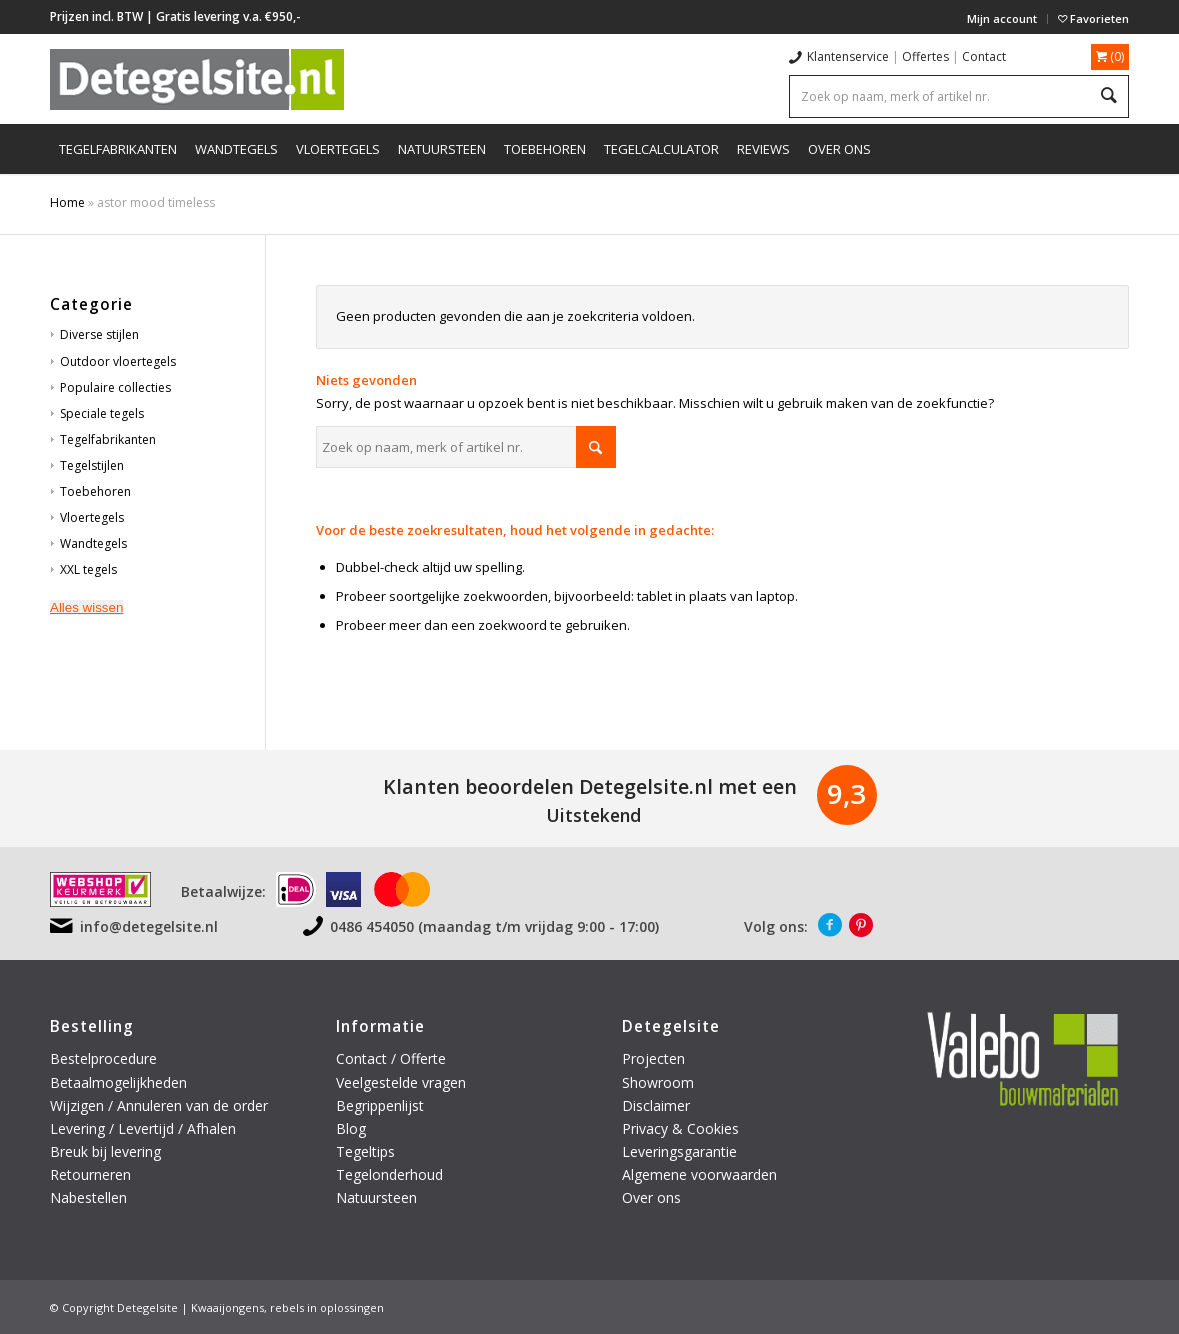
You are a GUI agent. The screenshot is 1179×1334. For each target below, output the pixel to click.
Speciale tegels (102, 413)
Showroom (658, 1082)
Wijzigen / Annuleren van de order (159, 1105)
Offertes (925, 56)
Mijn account (1002, 18)
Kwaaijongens (227, 1307)
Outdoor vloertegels (118, 361)
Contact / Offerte (391, 1058)
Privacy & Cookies (680, 1128)
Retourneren (92, 1174)
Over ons (651, 1197)
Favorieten (1093, 18)
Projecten (653, 1058)
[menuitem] (1002, 19)
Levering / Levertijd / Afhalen (143, 1128)
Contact (984, 56)
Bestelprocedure (103, 1058)
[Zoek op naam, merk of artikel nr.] (466, 447)
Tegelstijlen (92, 465)
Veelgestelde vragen (401, 1082)
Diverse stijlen (99, 334)
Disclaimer (656, 1105)
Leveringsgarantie (679, 1151)
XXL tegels (88, 569)
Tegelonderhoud (389, 1174)
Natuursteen (378, 1197)
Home (67, 202)
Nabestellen (88, 1197)
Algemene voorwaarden (699, 1174)
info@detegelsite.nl (149, 926)
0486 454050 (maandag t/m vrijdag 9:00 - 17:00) (494, 926)
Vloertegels (92, 517)
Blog (351, 1128)
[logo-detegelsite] (197, 79)
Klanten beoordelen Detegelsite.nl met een (590, 786)
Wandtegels (93, 543)
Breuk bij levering (105, 1151)
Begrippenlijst (380, 1105)
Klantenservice (848, 56)
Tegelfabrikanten (108, 439)
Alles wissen (86, 607)
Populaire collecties (115, 387)
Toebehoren (95, 491)
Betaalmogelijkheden (118, 1082)
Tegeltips (365, 1151)
